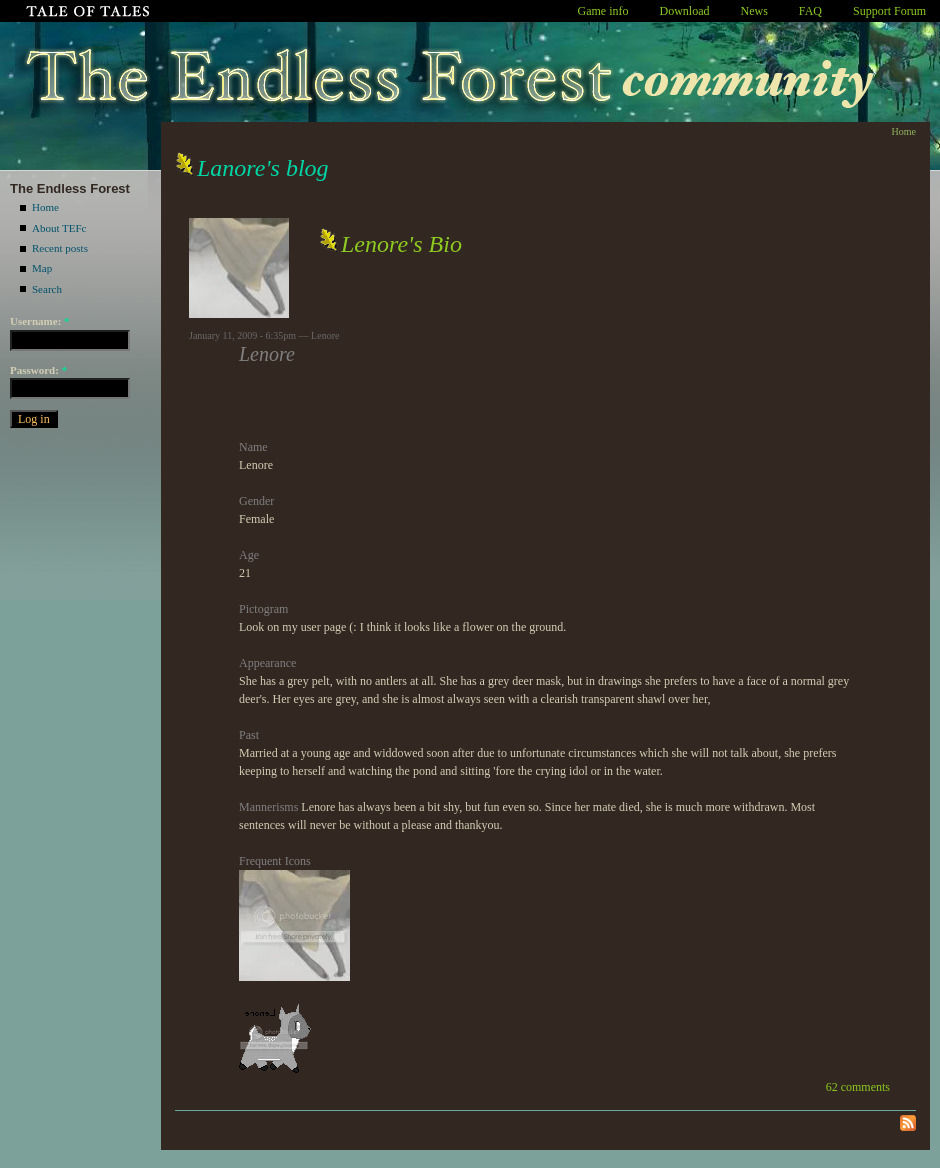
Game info (603, 11)
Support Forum (889, 11)
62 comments (858, 1087)
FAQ (810, 11)
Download (685, 11)
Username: (40, 321)
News (754, 11)
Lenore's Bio (401, 244)
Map (42, 268)
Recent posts (60, 248)
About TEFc (59, 228)
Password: (38, 370)
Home (45, 207)
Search (47, 289)
